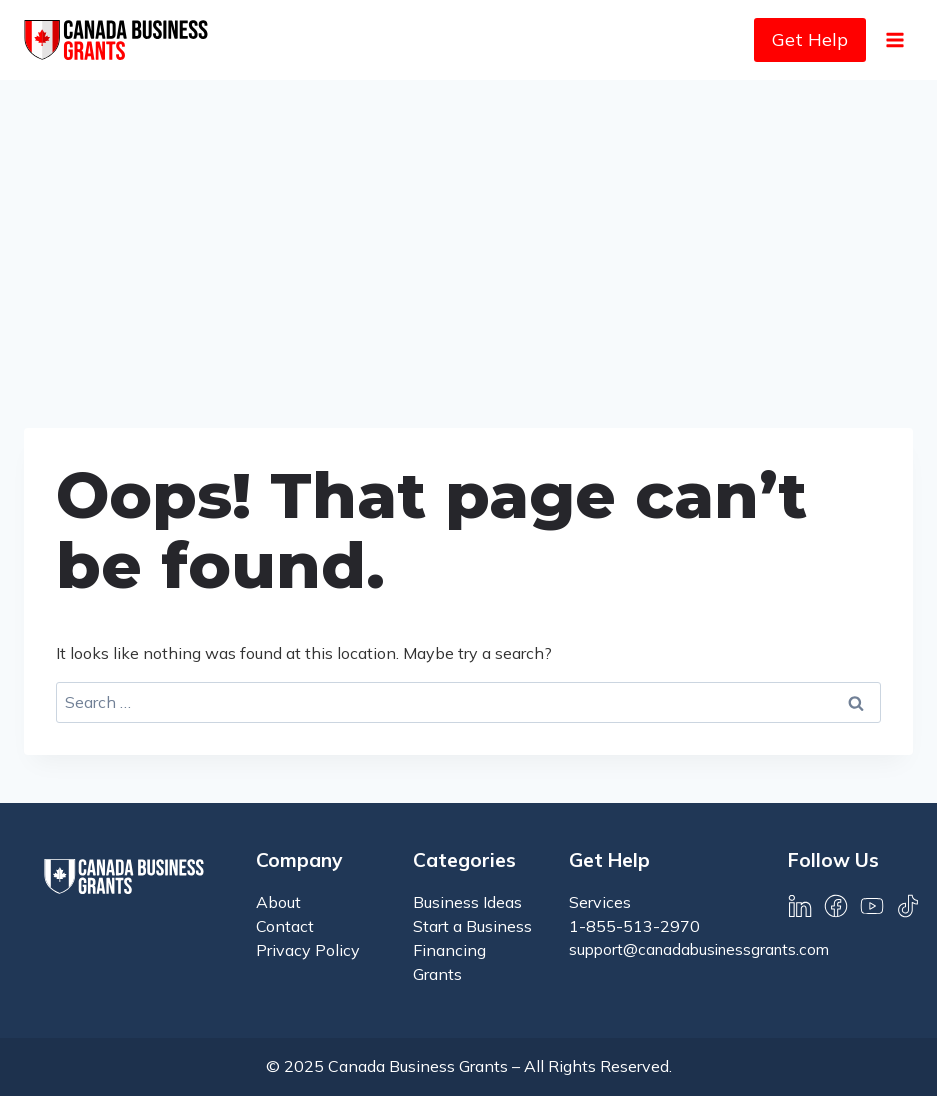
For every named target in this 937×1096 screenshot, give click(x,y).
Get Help (810, 39)
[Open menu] (894, 39)
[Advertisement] (468, 230)
